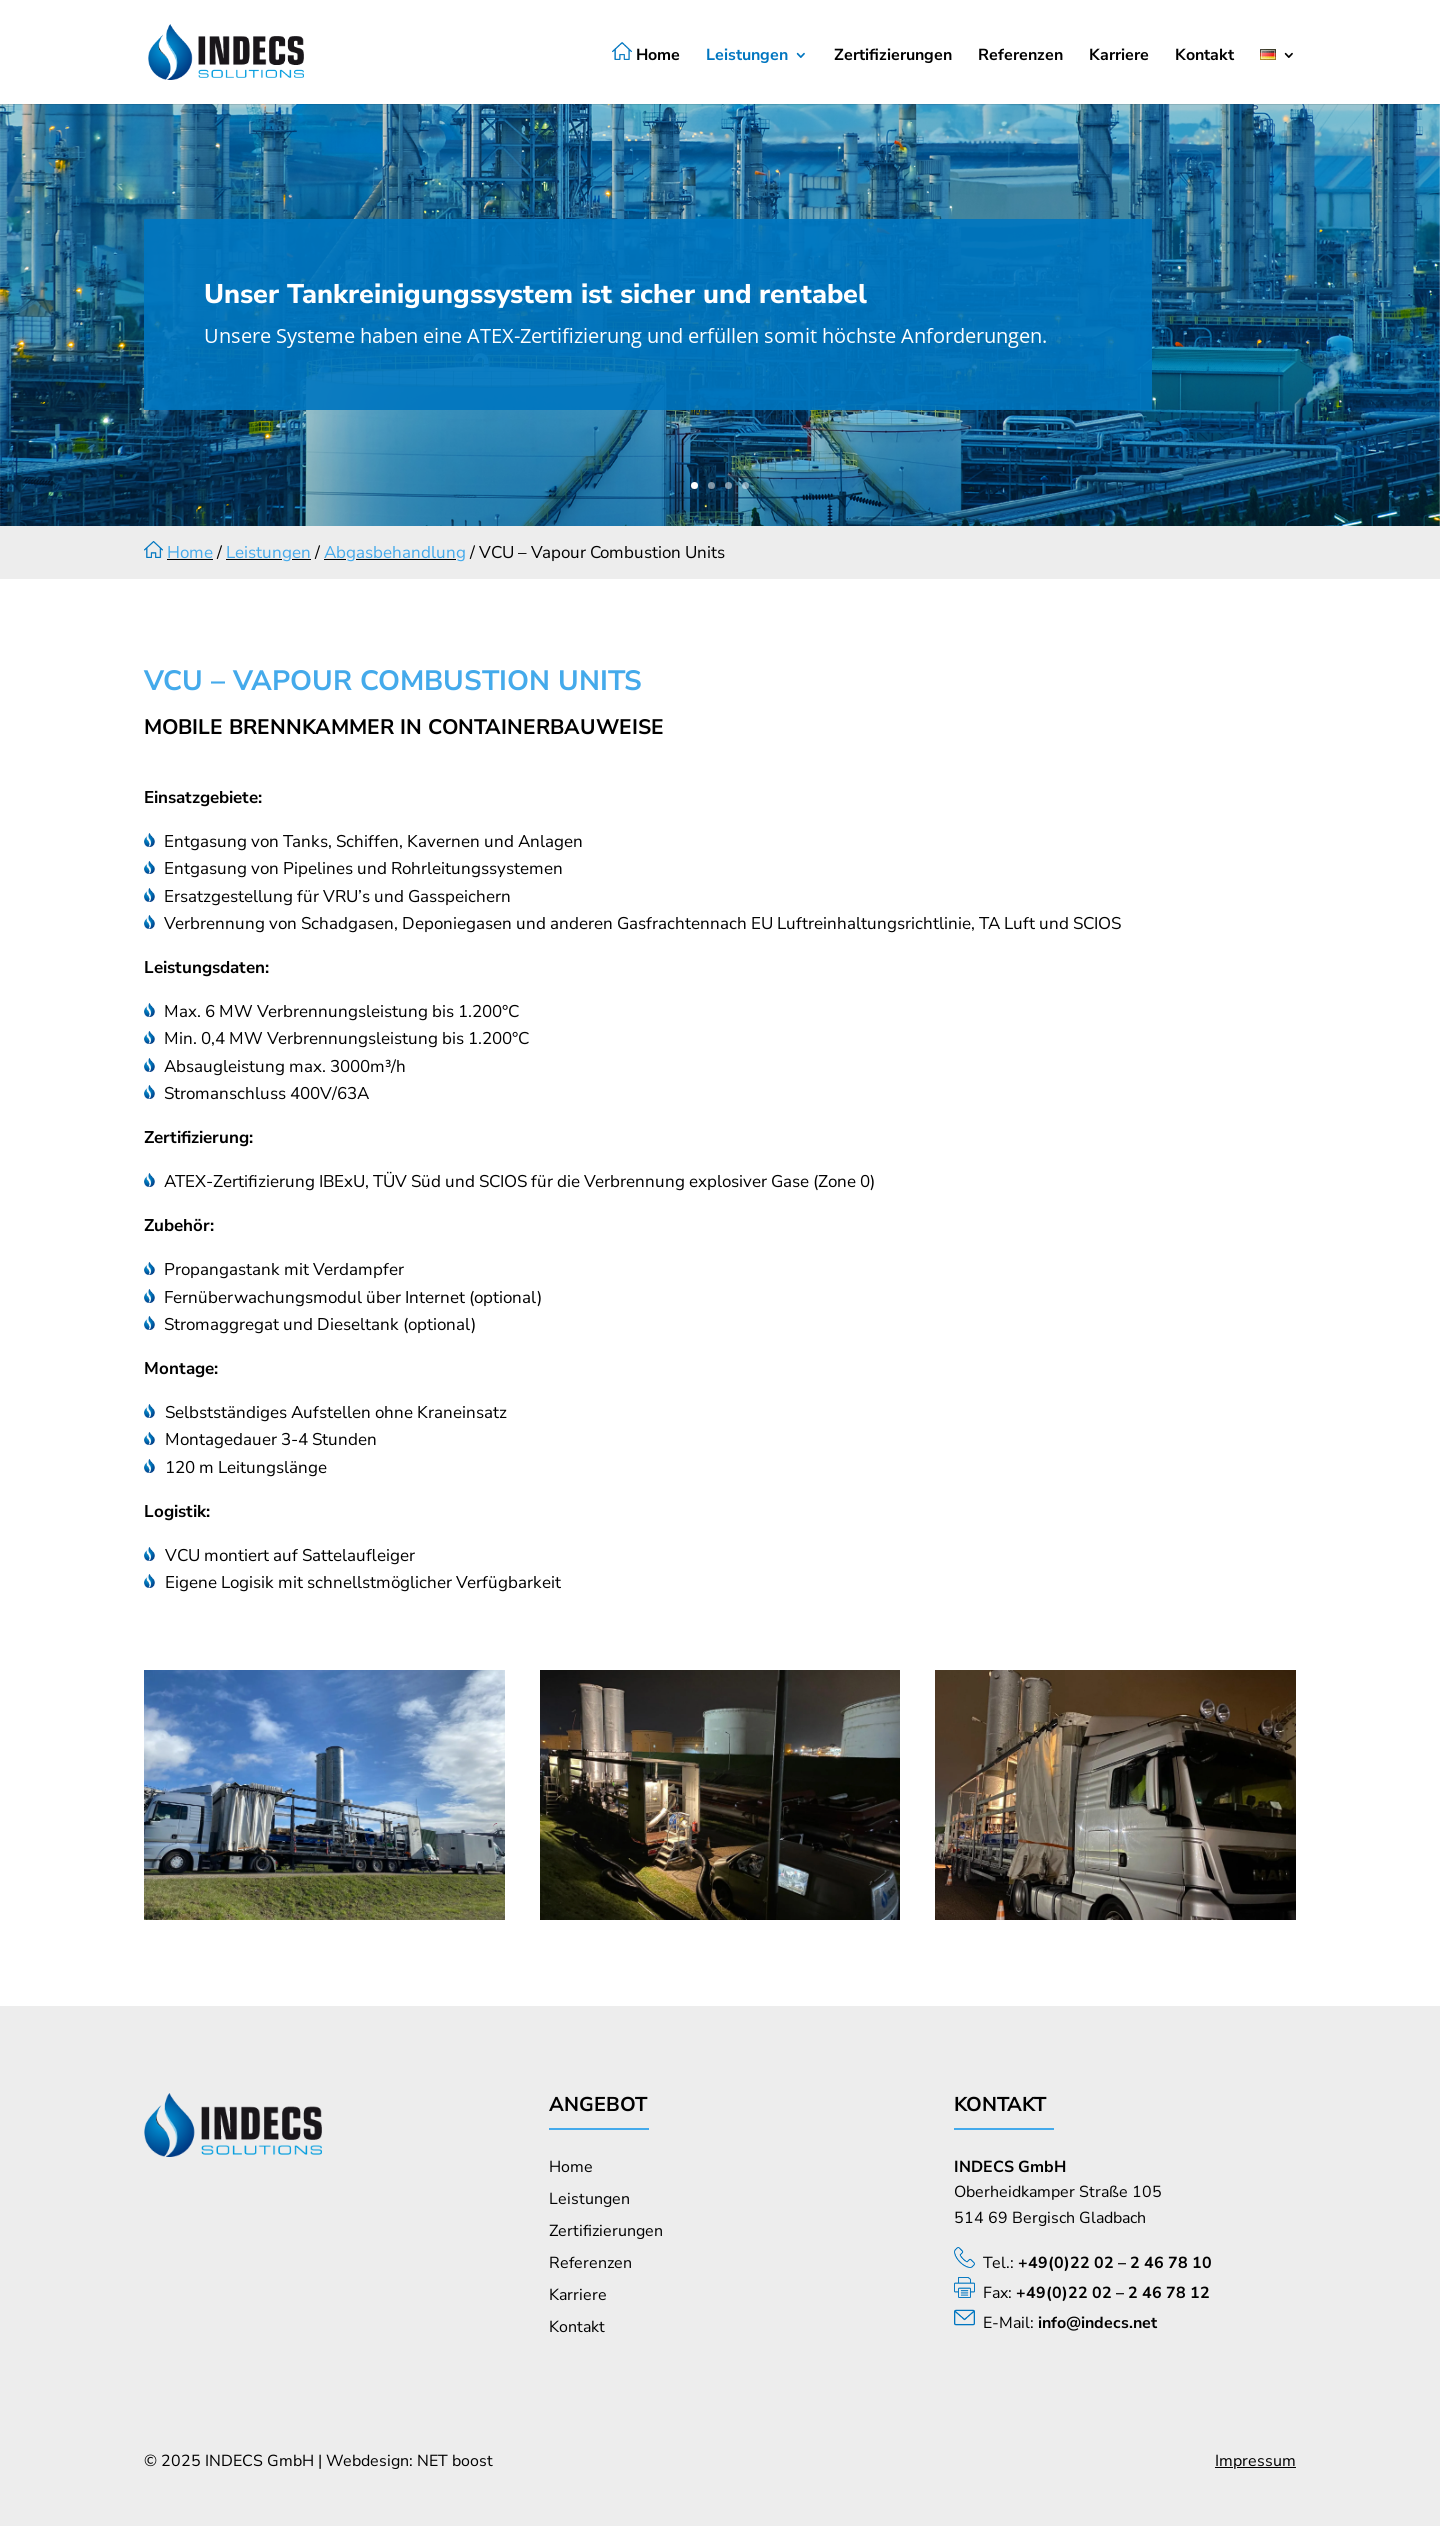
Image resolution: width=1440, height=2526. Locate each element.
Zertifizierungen (893, 57)
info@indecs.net (1097, 2323)
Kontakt (1204, 57)
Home (646, 54)
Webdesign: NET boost (409, 2461)
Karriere (1119, 57)
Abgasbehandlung (395, 552)
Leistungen (747, 57)
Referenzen (1020, 57)
